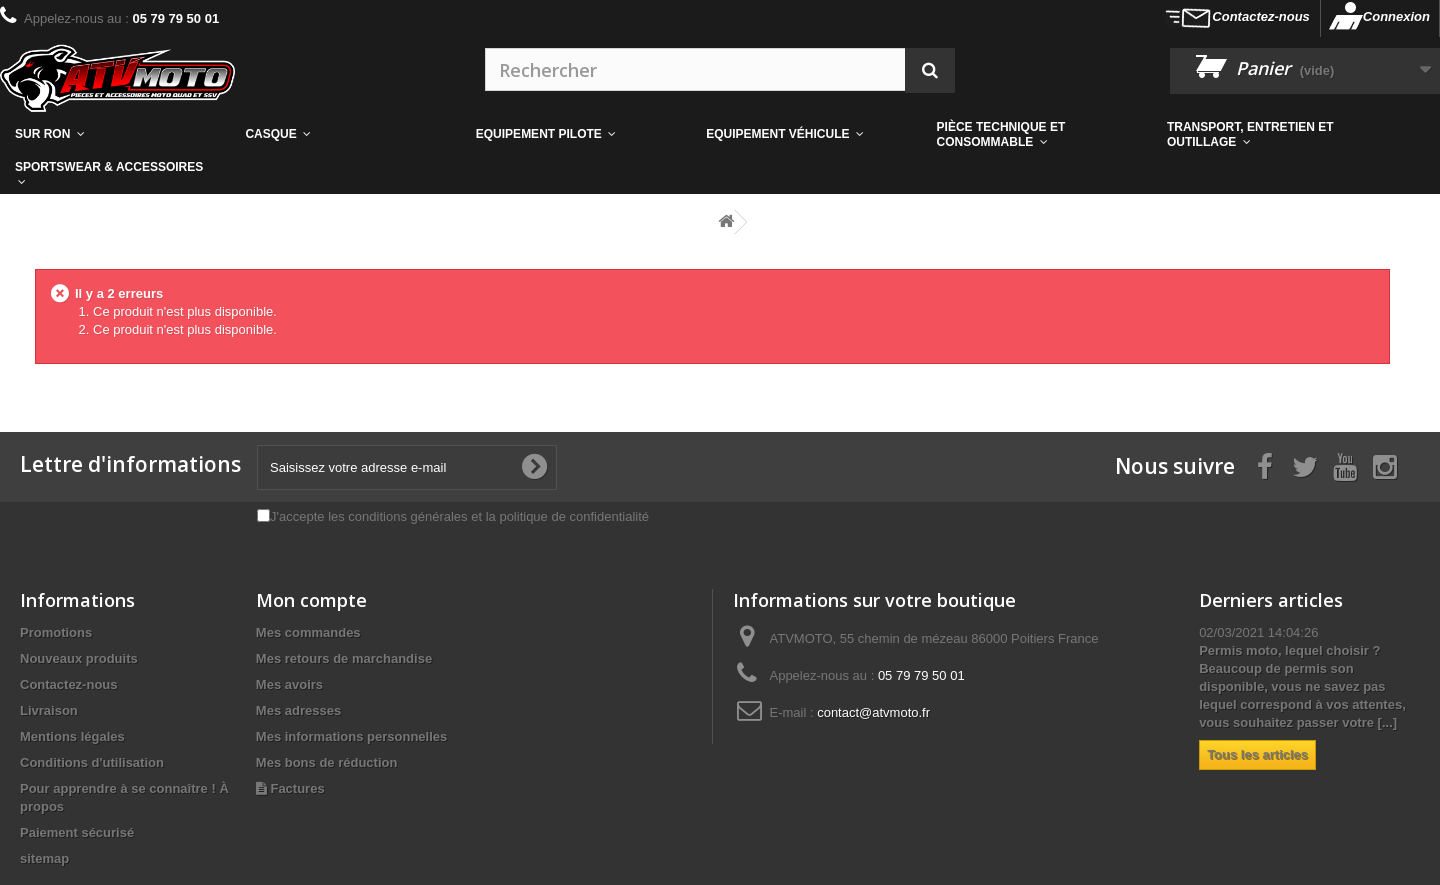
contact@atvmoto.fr (873, 712)
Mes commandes (308, 632)
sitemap (44, 858)
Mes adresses (298, 710)
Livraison (49, 710)
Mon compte (311, 600)
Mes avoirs (289, 684)
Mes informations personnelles (351, 736)
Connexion (1396, 16)
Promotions (56, 632)
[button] (1037, 134)
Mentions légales (72, 736)
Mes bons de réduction (327, 762)
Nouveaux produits (79, 658)
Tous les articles (1257, 754)
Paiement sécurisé (77, 832)
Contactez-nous (1261, 16)
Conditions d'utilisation (92, 762)
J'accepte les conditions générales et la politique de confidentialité (459, 516)
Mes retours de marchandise (344, 658)
